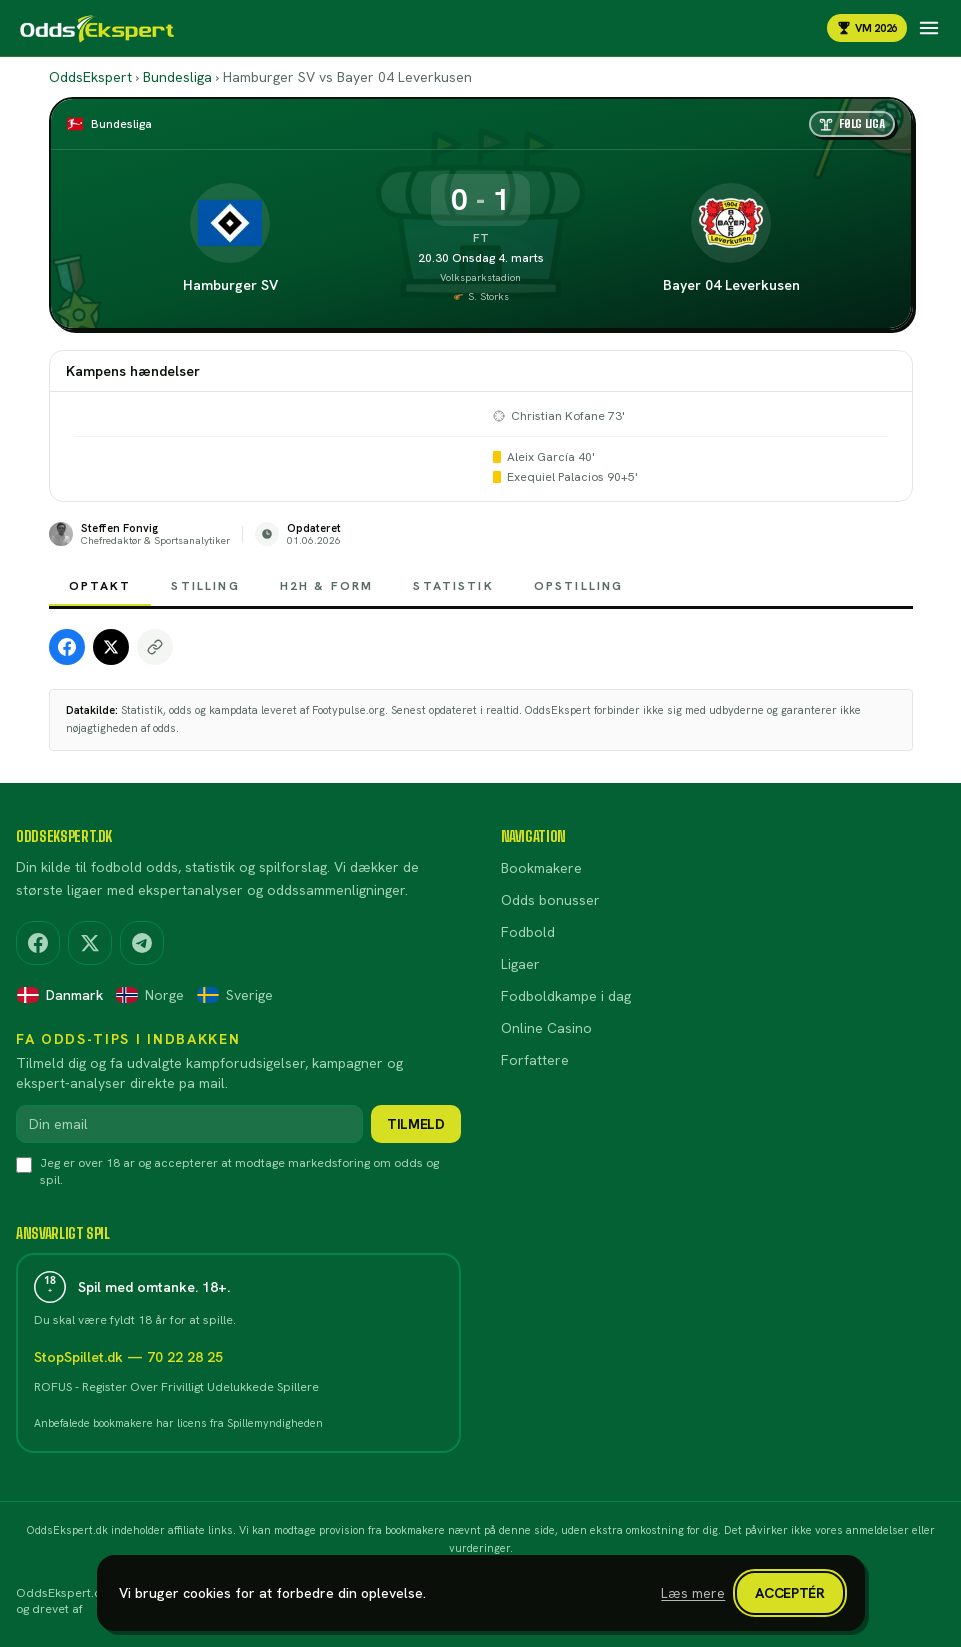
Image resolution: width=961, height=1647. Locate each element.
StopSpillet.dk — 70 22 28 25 (128, 1357)
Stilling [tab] (205, 592)
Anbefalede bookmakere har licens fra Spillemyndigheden (178, 1423)
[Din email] (189, 1124)
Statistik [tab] (453, 592)
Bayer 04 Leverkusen (731, 285)
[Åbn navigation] (929, 28)
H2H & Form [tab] (327, 592)
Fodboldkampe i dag (566, 996)
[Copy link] (155, 647)
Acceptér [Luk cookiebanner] (789, 1593)
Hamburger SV (230, 285)
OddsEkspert (90, 77)
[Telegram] (142, 943)
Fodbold (528, 932)
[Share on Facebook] (67, 647)
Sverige (234, 995)
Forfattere (535, 1060)
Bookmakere (541, 868)
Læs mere (693, 1593)
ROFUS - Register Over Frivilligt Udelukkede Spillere (176, 1387)
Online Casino (546, 1028)
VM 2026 (867, 28)
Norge (149, 995)
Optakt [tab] (100, 592)
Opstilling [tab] (579, 592)
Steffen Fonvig (119, 528)
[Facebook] (38, 943)
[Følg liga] (851, 124)
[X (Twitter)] (90, 943)
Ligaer (520, 964)
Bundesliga (177, 77)
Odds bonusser (550, 900)
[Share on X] (111, 647)
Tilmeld (416, 1124)
